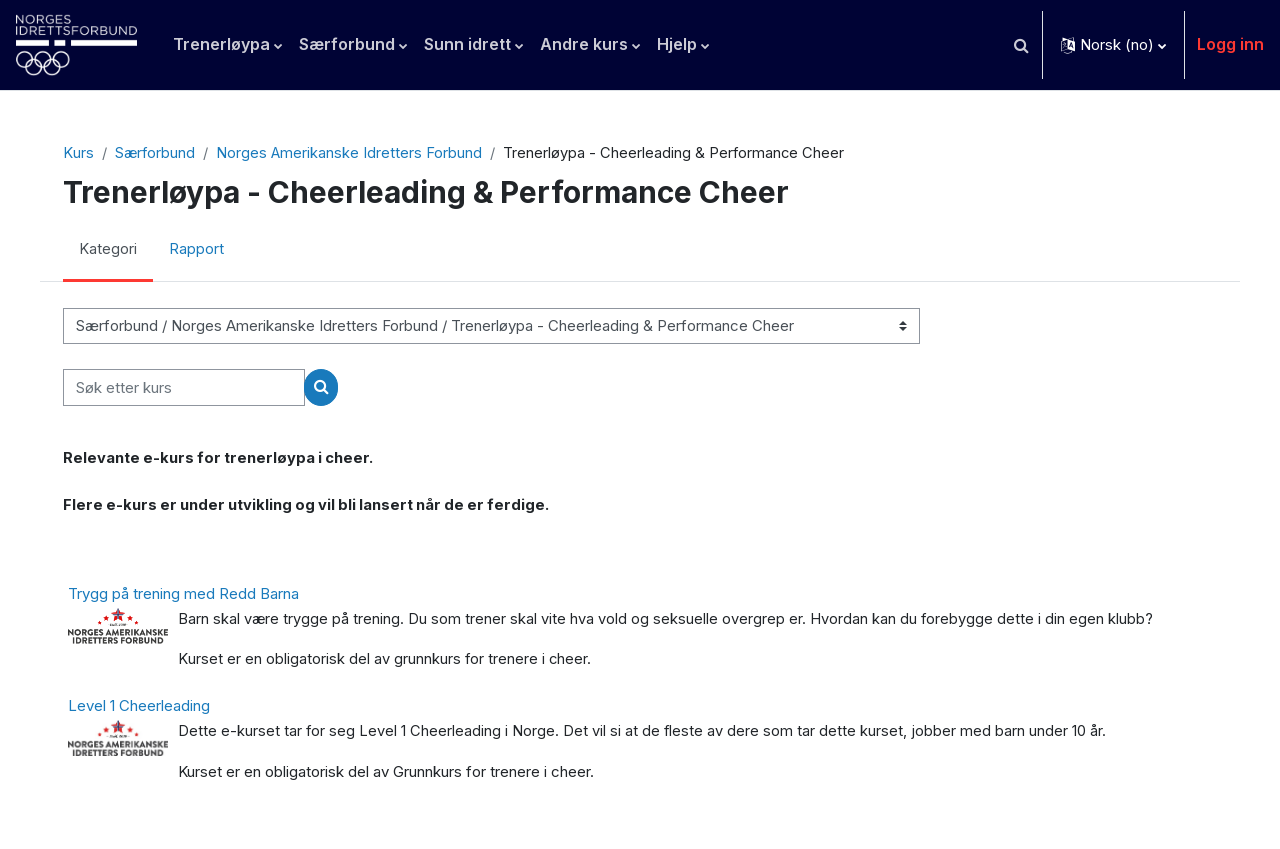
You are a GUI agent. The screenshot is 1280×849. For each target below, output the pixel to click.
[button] (1021, 45)
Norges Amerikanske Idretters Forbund (358, 153)
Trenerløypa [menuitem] (221, 44)
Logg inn (1230, 44)
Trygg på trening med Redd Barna (191, 596)
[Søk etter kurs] (192, 388)
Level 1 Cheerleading (147, 709)
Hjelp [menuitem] (677, 44)
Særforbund (163, 153)
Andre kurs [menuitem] (584, 44)
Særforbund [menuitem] (347, 44)
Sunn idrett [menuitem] (467, 44)
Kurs (86, 153)
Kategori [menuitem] (116, 250)
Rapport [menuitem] (204, 250)
